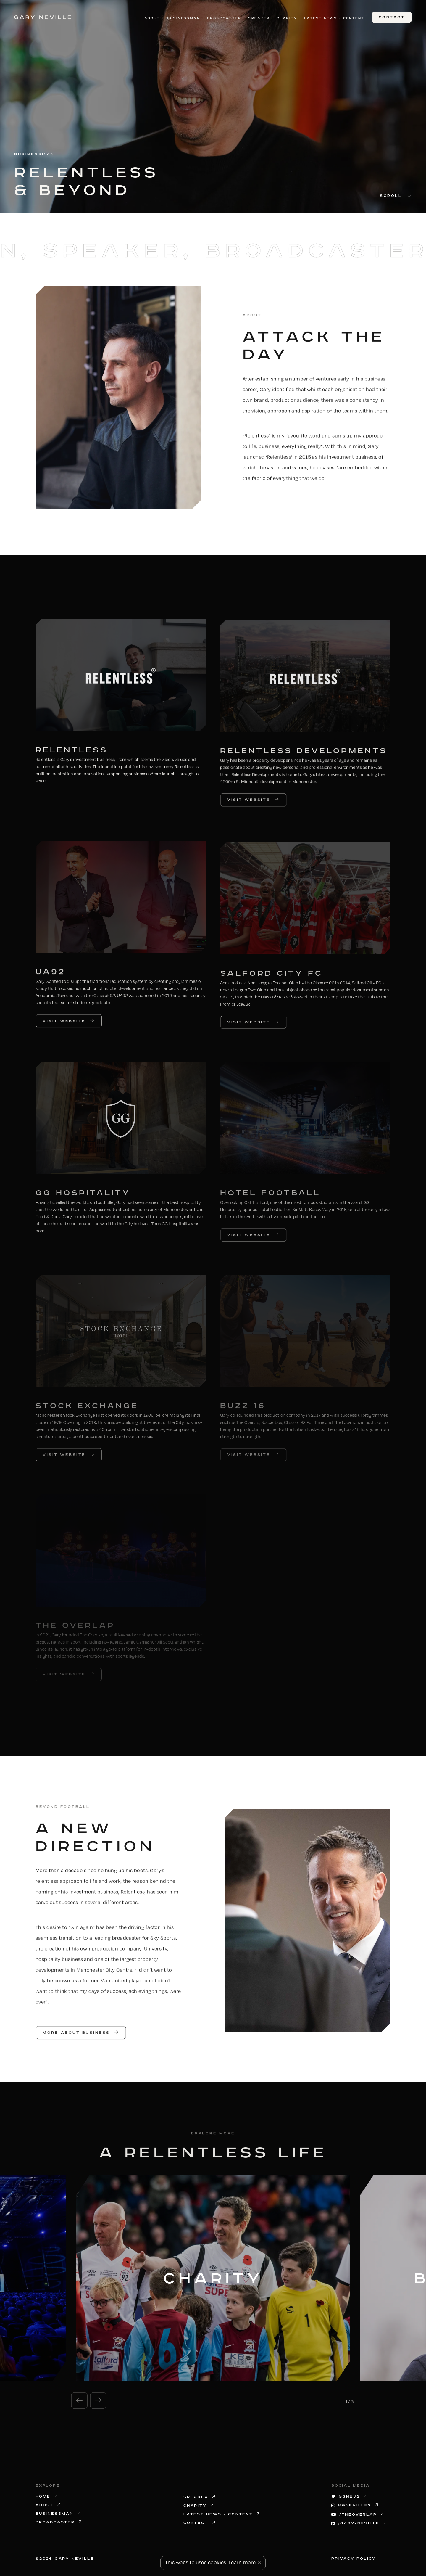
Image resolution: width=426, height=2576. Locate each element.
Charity (287, 18)
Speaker (259, 18)
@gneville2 (355, 2505)
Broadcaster (224, 18)
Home (47, 2496)
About (152, 18)
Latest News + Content (334, 18)
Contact (199, 2523)
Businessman (183, 18)
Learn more (242, 2562)
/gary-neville (359, 2523)
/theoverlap (357, 2514)
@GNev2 (349, 2496)
